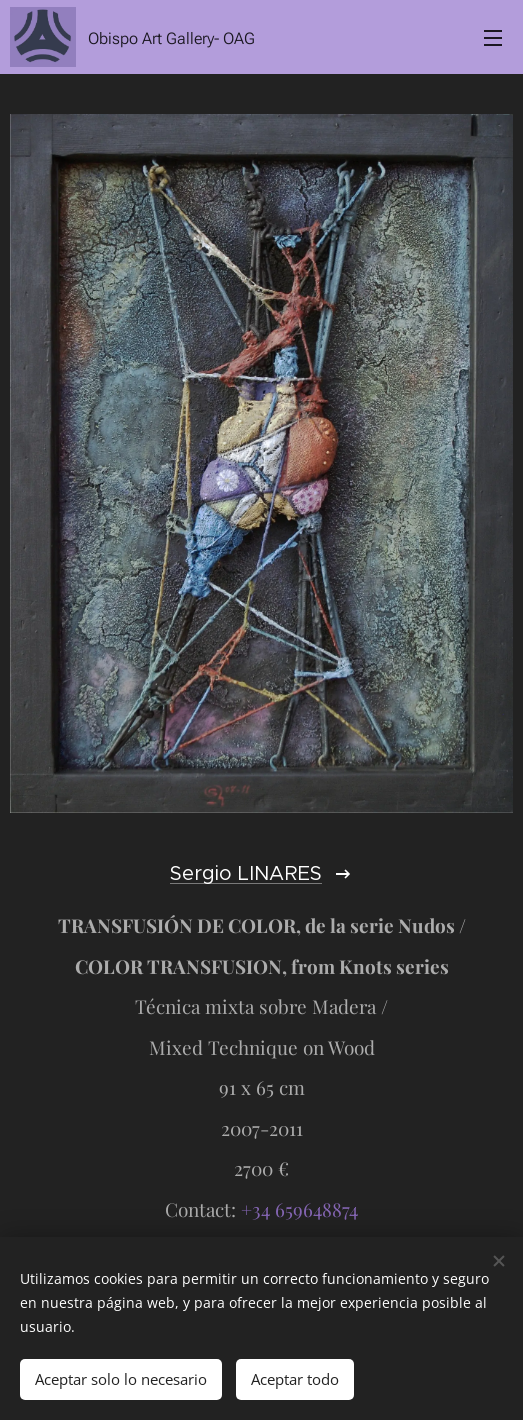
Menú (493, 38)
